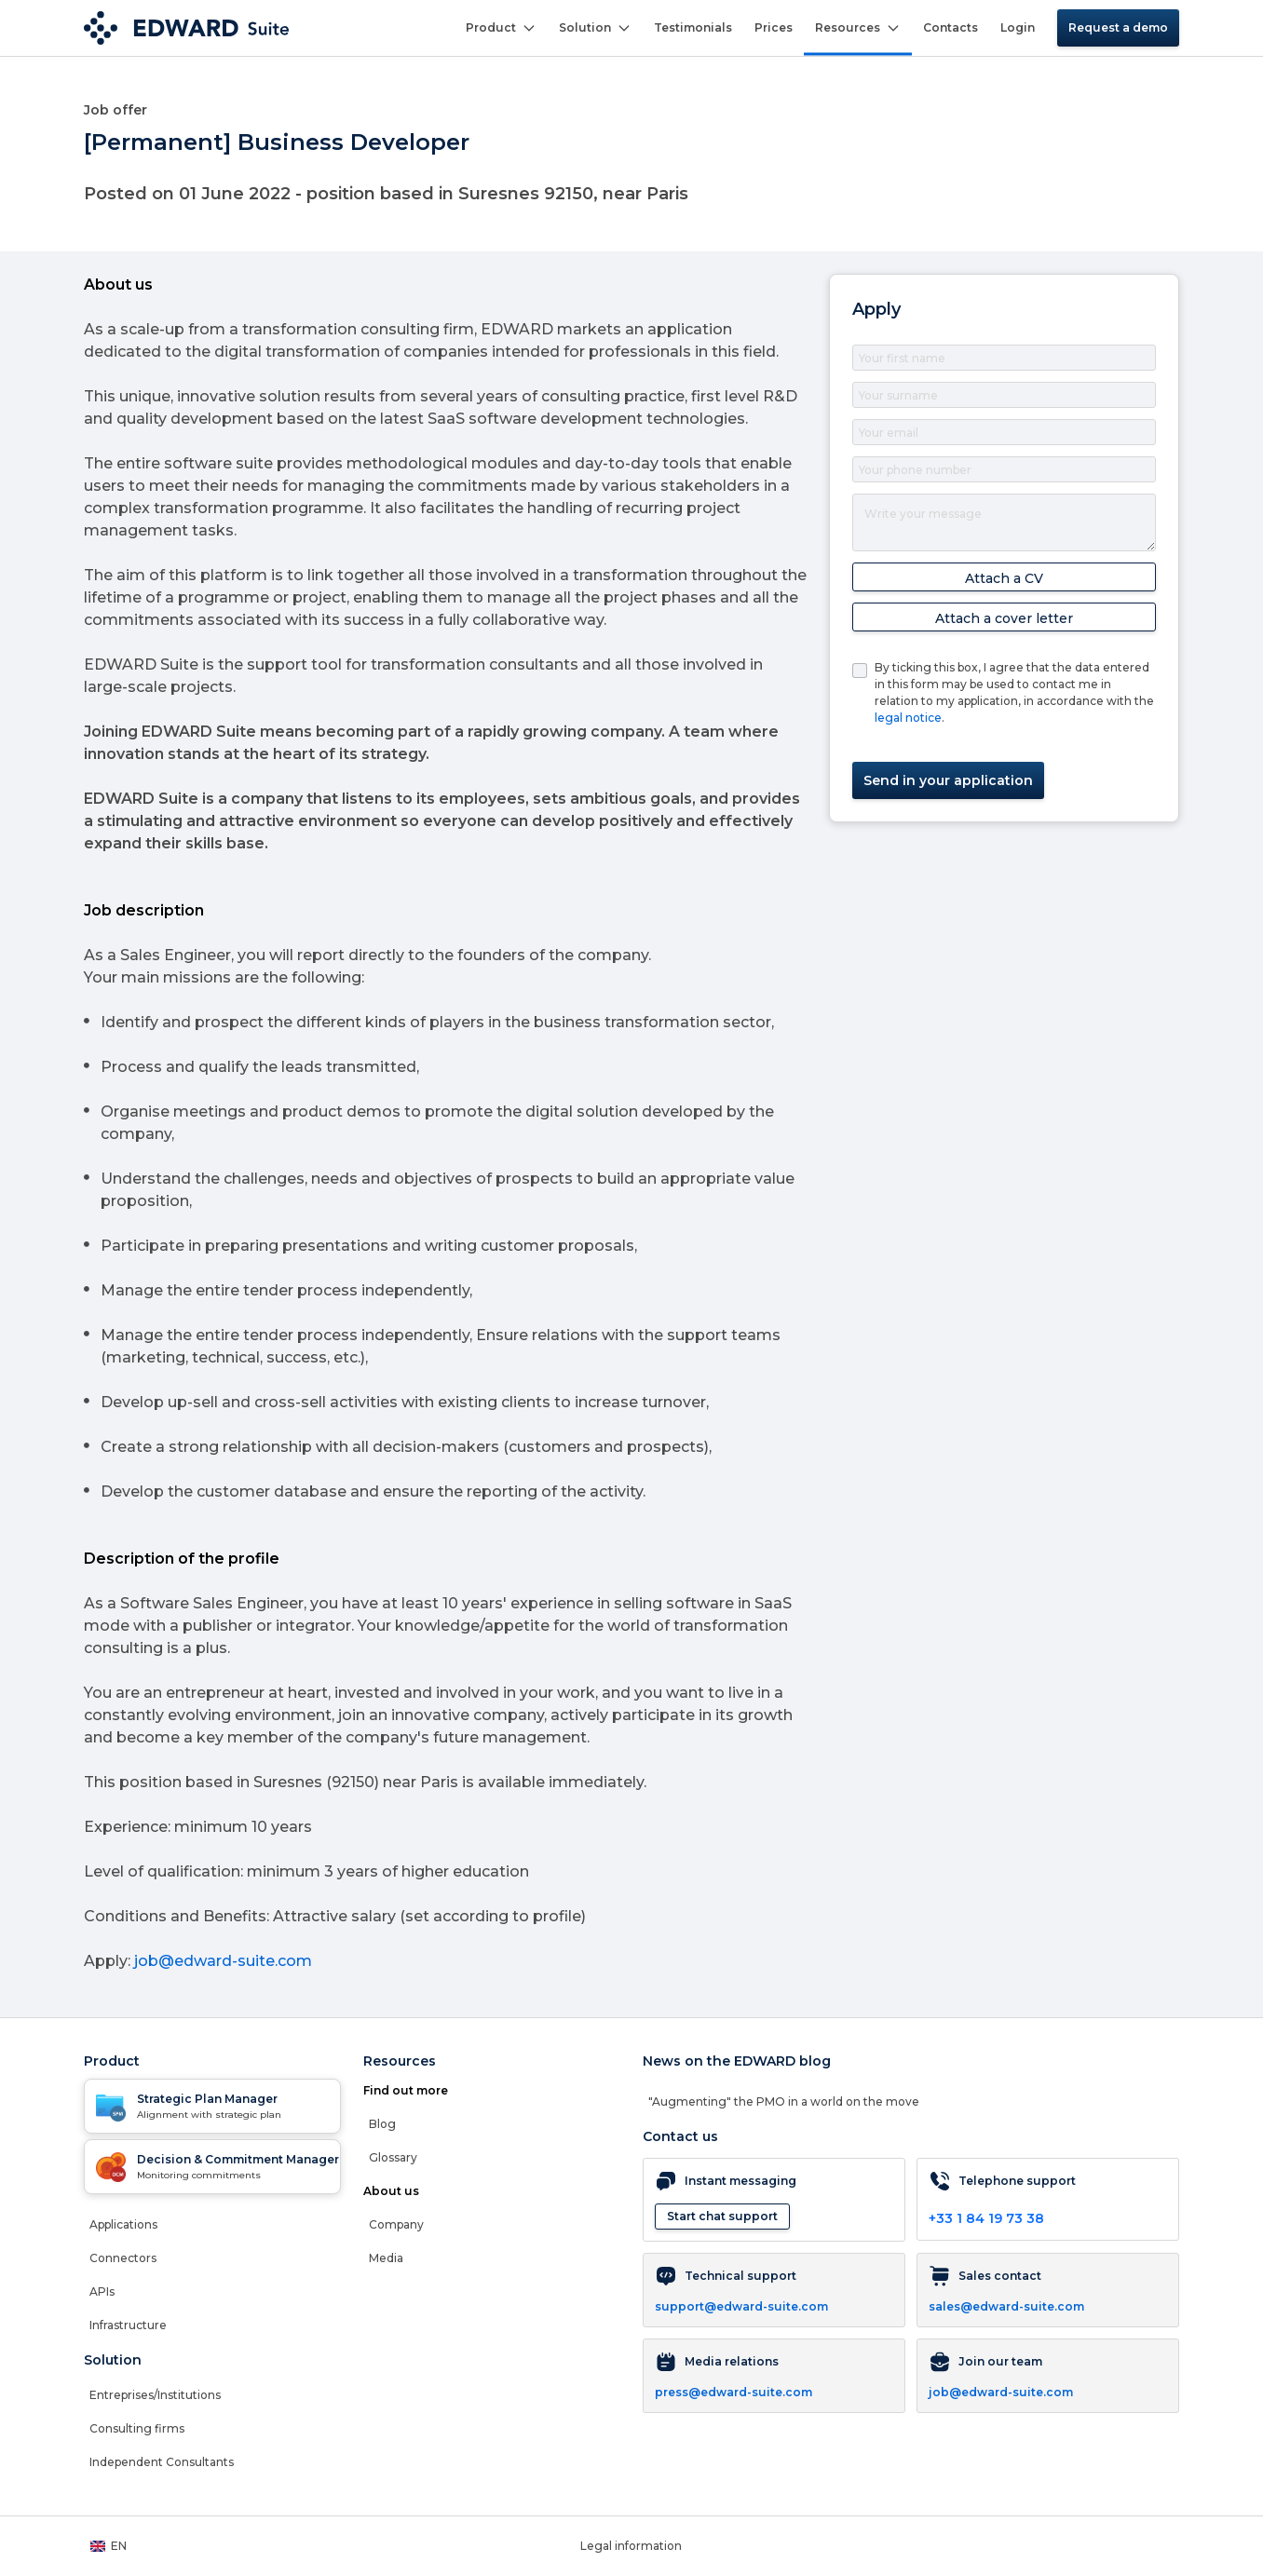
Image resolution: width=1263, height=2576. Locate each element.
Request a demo (1118, 27)
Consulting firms (136, 2428)
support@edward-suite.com (741, 2306)
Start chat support (722, 2216)
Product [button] (501, 27)
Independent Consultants (161, 2462)
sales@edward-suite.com (1006, 2306)
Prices (773, 27)
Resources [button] (858, 27)
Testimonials (693, 27)
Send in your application (948, 780)
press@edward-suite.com (733, 2392)
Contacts (950, 27)
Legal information (631, 2546)
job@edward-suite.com (223, 1961)
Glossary (393, 2157)
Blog (382, 2124)
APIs (102, 2291)
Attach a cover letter (1004, 618)
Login (1017, 27)
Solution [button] (595, 27)
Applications (123, 2224)
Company (396, 2224)
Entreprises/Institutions (155, 2395)
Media (386, 2258)
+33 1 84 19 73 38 (986, 2218)
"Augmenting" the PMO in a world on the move (783, 2101)
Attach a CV (1004, 578)
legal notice (908, 718)
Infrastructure (128, 2325)
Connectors (122, 2258)
